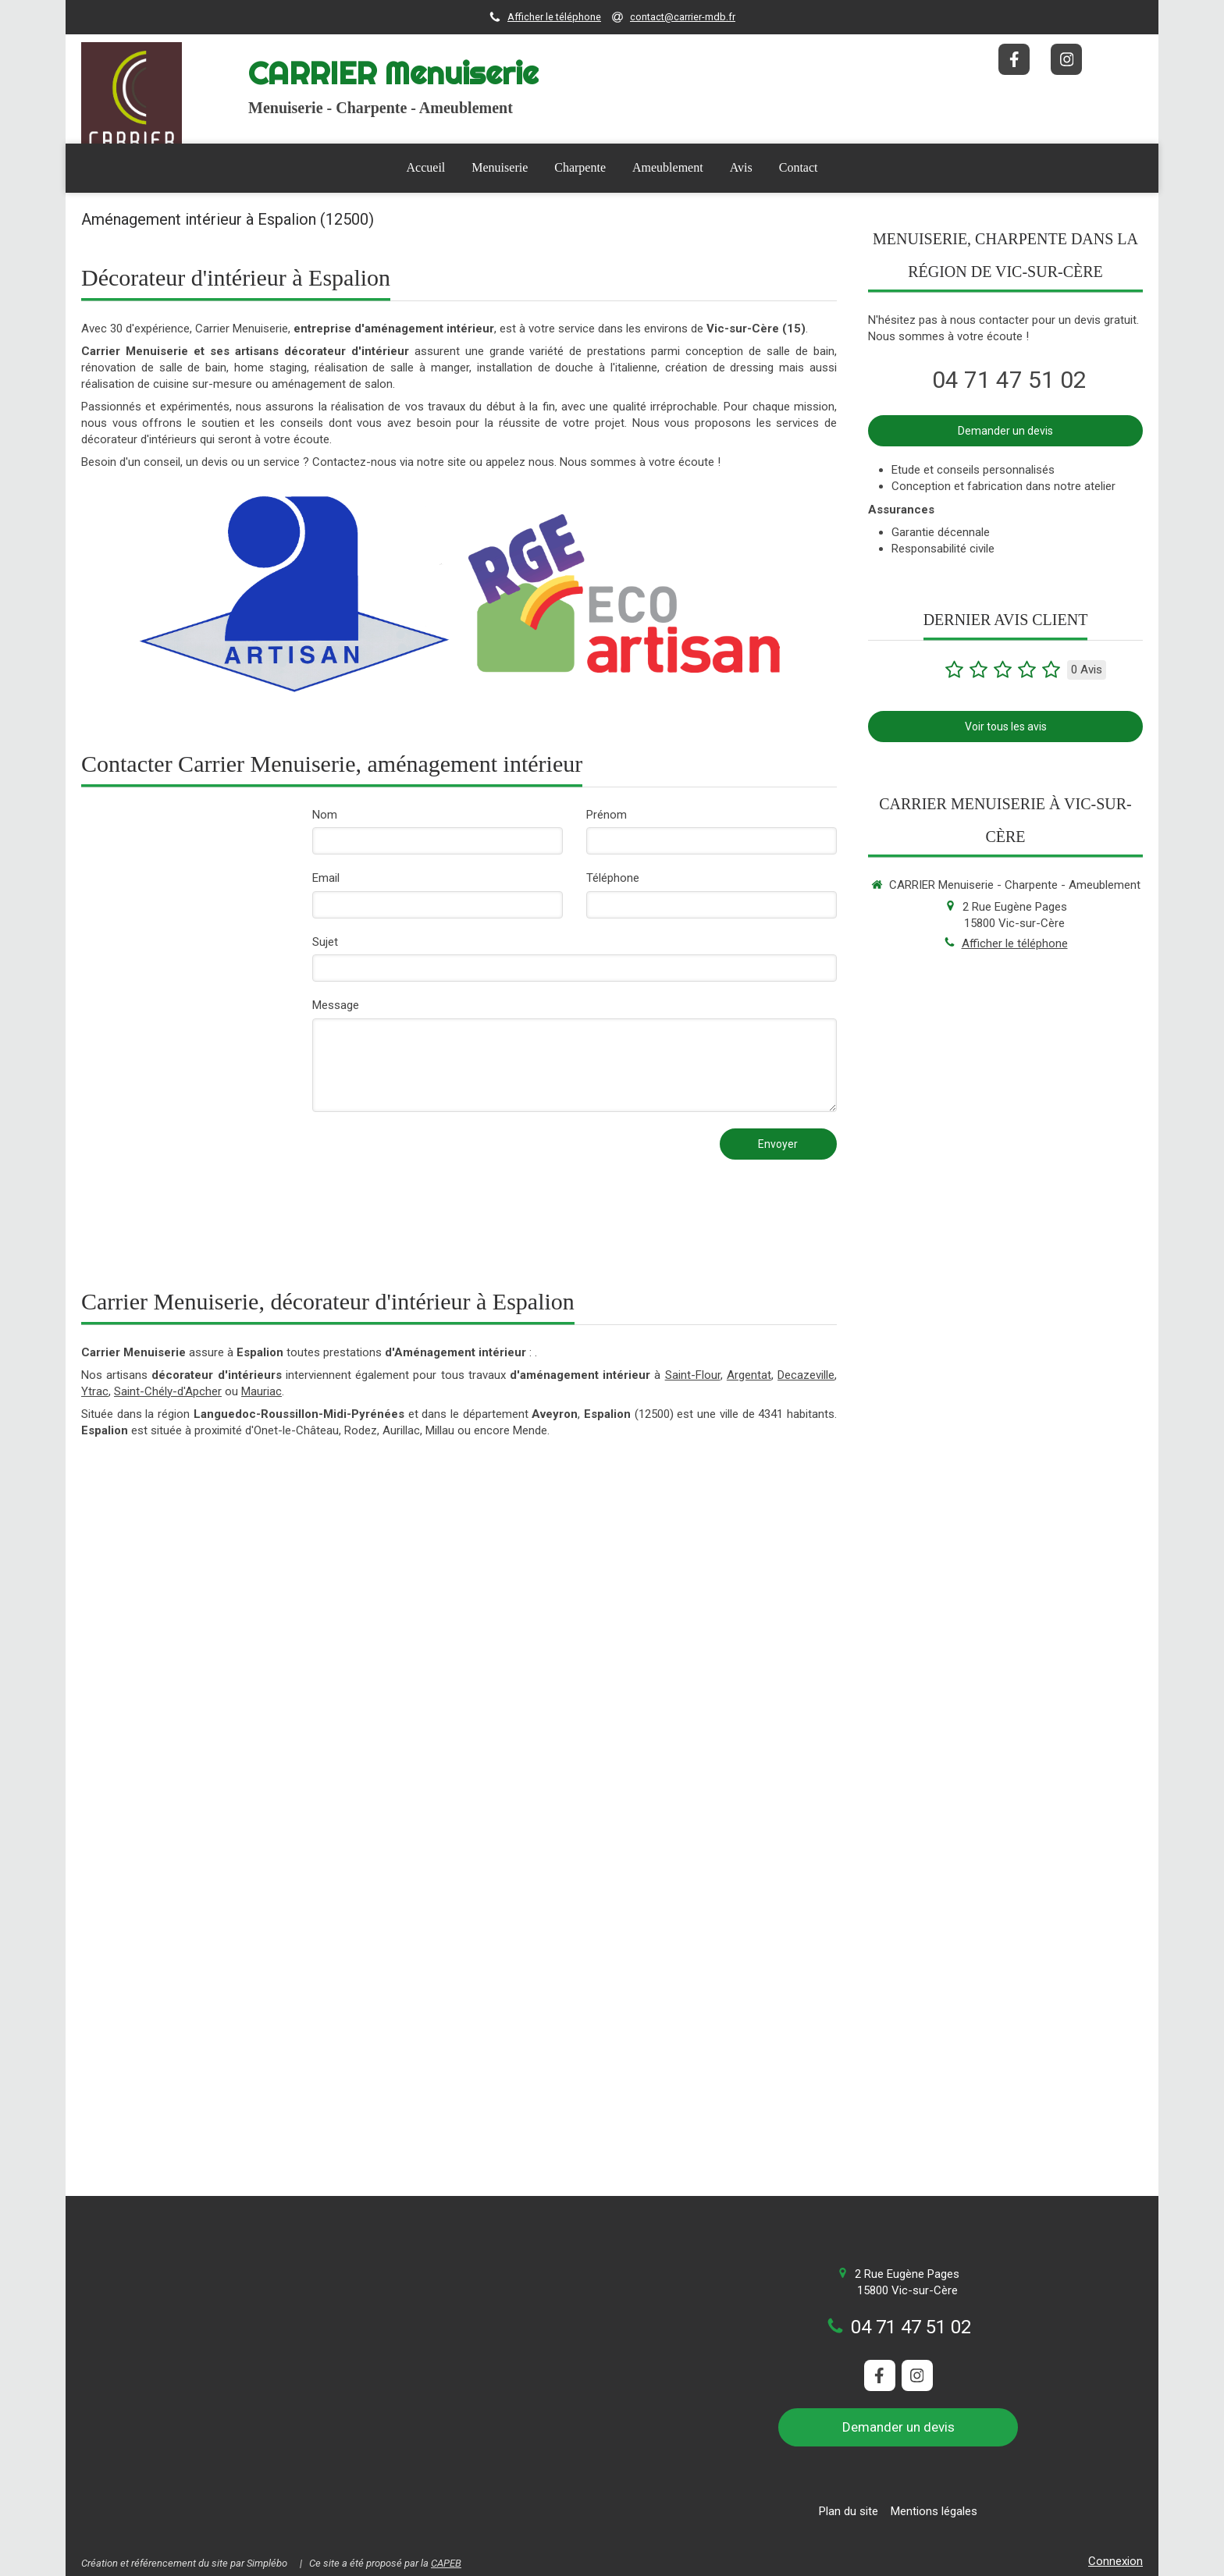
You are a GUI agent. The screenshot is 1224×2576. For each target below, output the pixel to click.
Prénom (606, 815)
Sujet (325, 942)
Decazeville (805, 1375)
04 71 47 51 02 (1009, 379)
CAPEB (446, 2563)
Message (335, 1005)
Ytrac (95, 1391)
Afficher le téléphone (554, 17)
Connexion (1115, 2561)
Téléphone (612, 878)
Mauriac (261, 1391)
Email (326, 878)
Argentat (749, 1375)
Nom (324, 815)
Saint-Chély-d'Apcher (168, 1391)
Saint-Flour (693, 1375)
